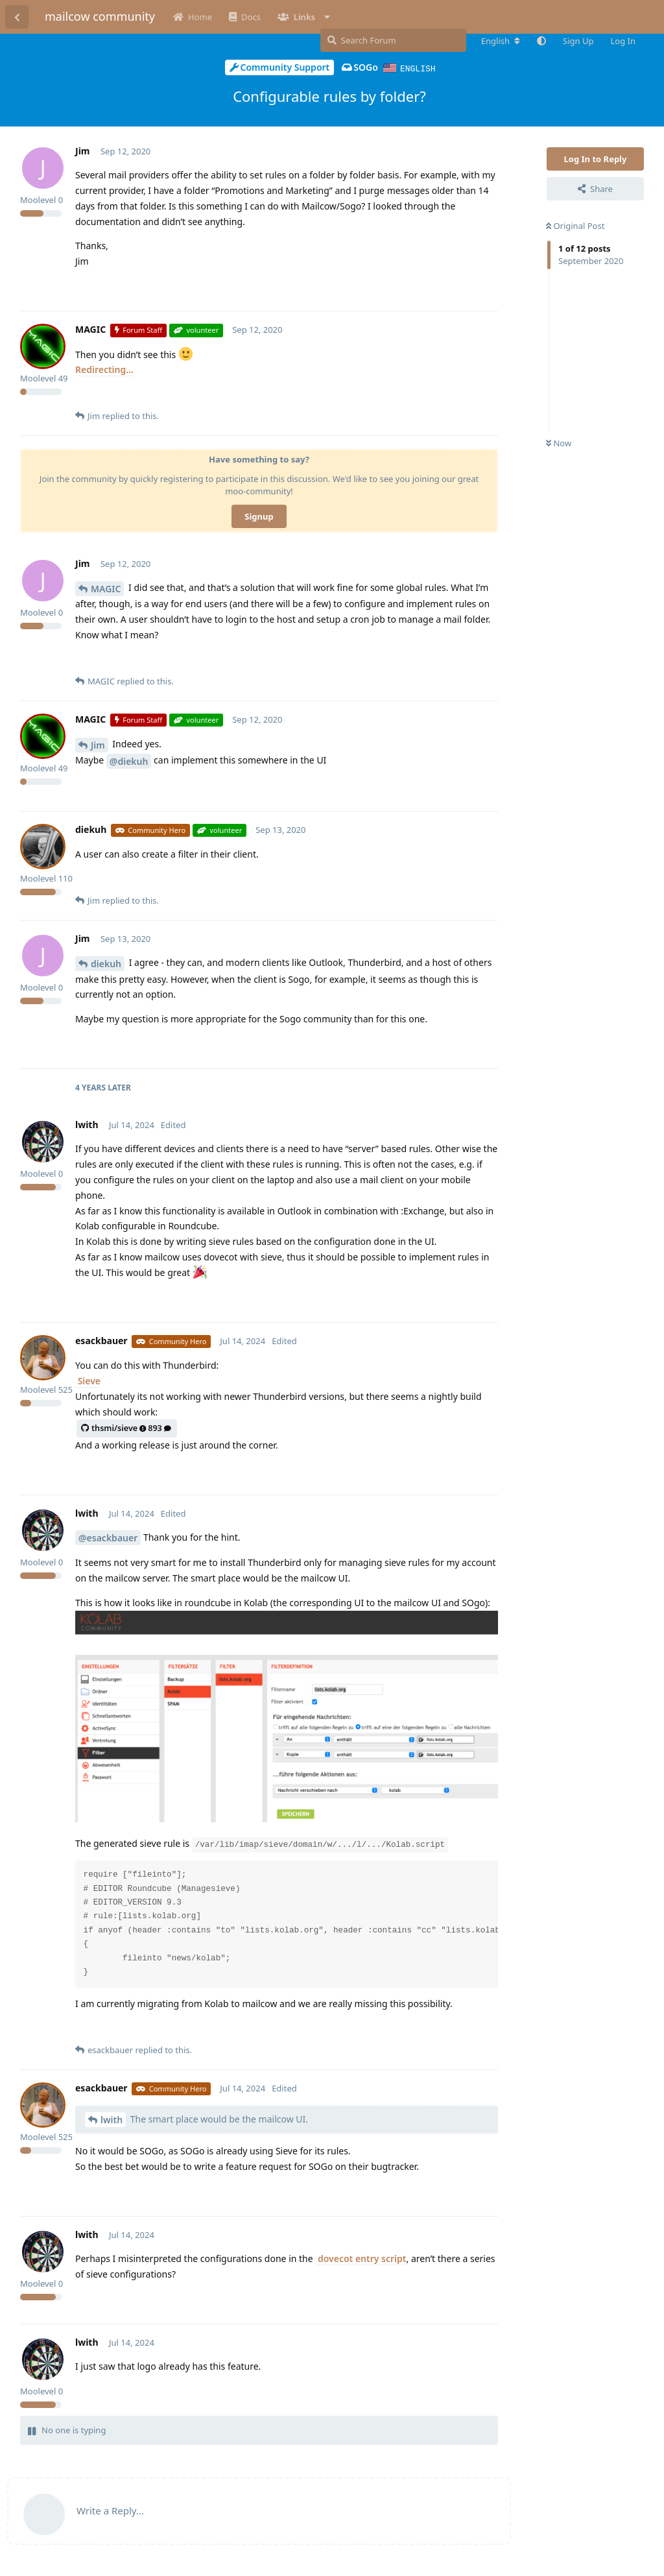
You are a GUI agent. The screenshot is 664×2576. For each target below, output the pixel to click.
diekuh (106, 963)
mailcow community (100, 16)
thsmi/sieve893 (126, 1427)
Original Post (575, 225)
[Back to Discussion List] (17, 17)
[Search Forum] (393, 40)
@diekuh (129, 760)
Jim (98, 744)
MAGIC (106, 588)
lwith (112, 2119)
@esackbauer (107, 1537)
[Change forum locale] (500, 41)
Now (558, 442)
